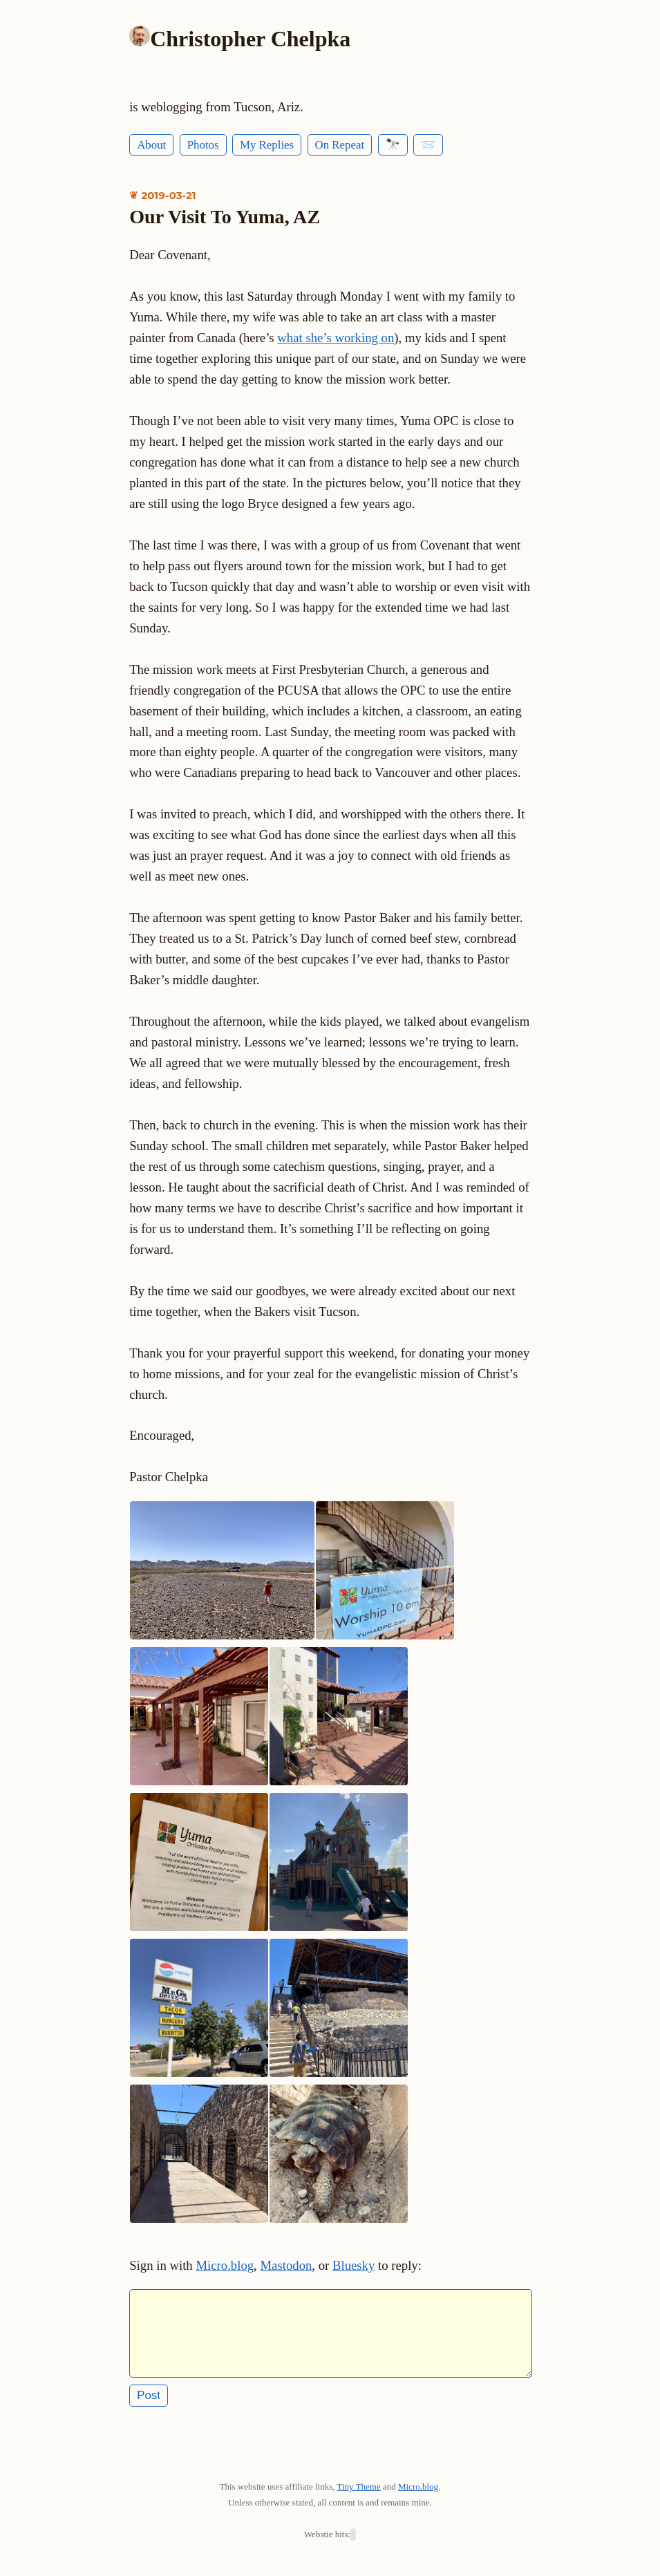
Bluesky (353, 2265)
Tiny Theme (359, 2495)
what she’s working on (335, 337)
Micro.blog (225, 2265)
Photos (203, 144)
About (151, 144)
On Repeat (340, 144)
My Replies (267, 144)
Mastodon (286, 2265)
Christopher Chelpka (250, 38)
